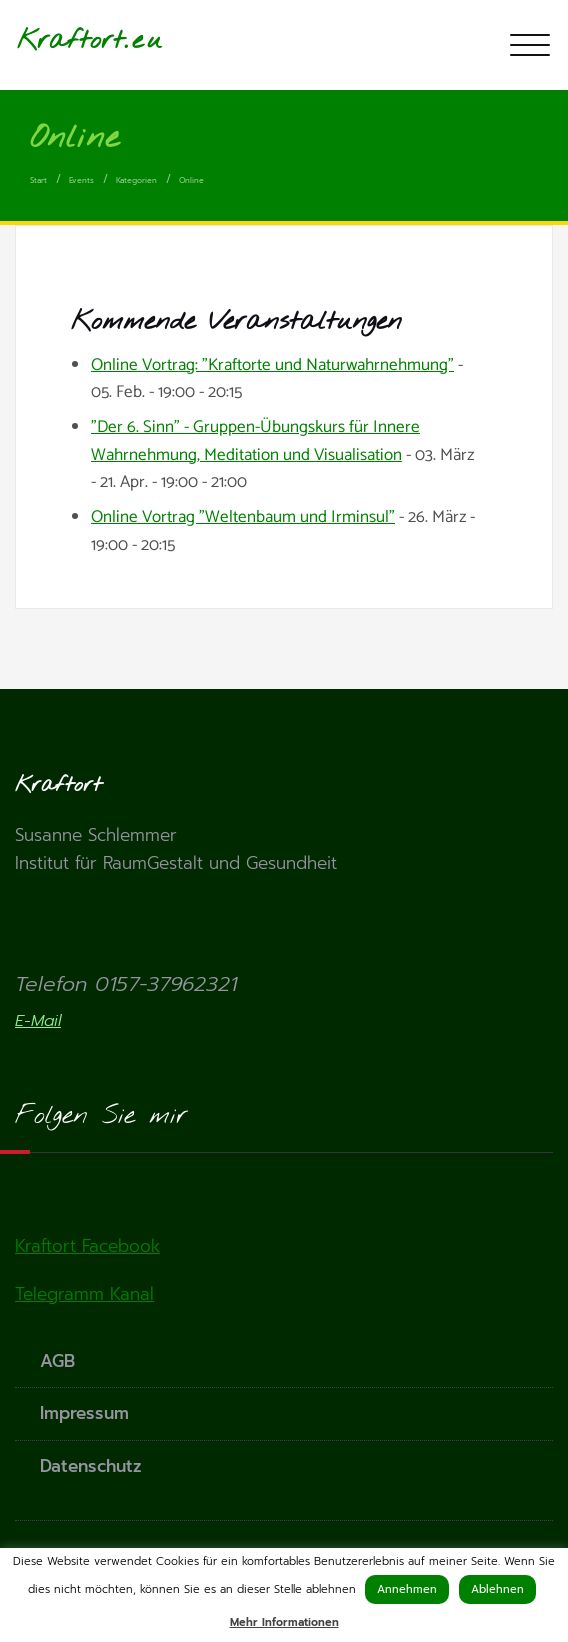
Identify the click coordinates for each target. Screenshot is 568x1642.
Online (191, 180)
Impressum (84, 1413)
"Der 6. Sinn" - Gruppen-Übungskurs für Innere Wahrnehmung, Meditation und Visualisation (255, 440)
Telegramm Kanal (84, 1294)
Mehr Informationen (284, 1622)
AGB (57, 1361)
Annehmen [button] (407, 1589)
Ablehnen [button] (497, 1589)
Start (38, 180)
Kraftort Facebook (87, 1246)
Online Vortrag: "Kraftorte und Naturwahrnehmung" (272, 365)
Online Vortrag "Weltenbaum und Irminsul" (243, 517)
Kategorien (136, 180)
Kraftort (70, 40)
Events (81, 180)
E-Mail (38, 1021)
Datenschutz (91, 1466)
